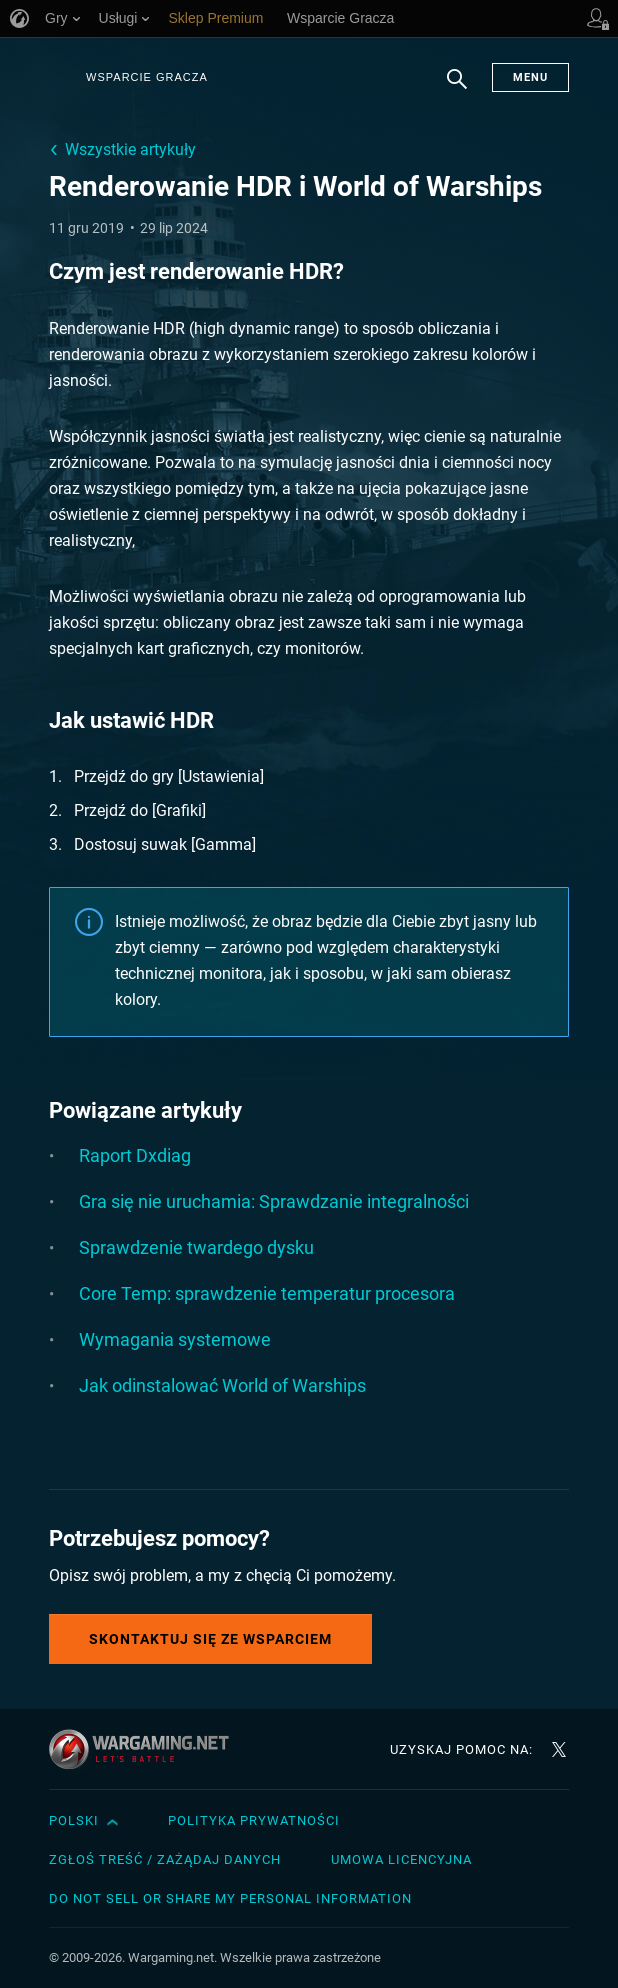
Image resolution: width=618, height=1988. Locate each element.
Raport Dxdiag (135, 1155)
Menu (530, 77)
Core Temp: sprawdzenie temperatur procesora (267, 1293)
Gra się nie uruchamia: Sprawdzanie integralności (274, 1201)
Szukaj (457, 89)
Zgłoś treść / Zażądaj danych (165, 1859)
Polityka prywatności (254, 1820)
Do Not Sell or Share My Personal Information (230, 1898)
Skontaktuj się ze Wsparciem (210, 1639)
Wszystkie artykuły (130, 149)
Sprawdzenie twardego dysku (196, 1247)
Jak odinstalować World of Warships (222, 1385)
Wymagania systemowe (175, 1339)
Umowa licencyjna (401, 1859)
